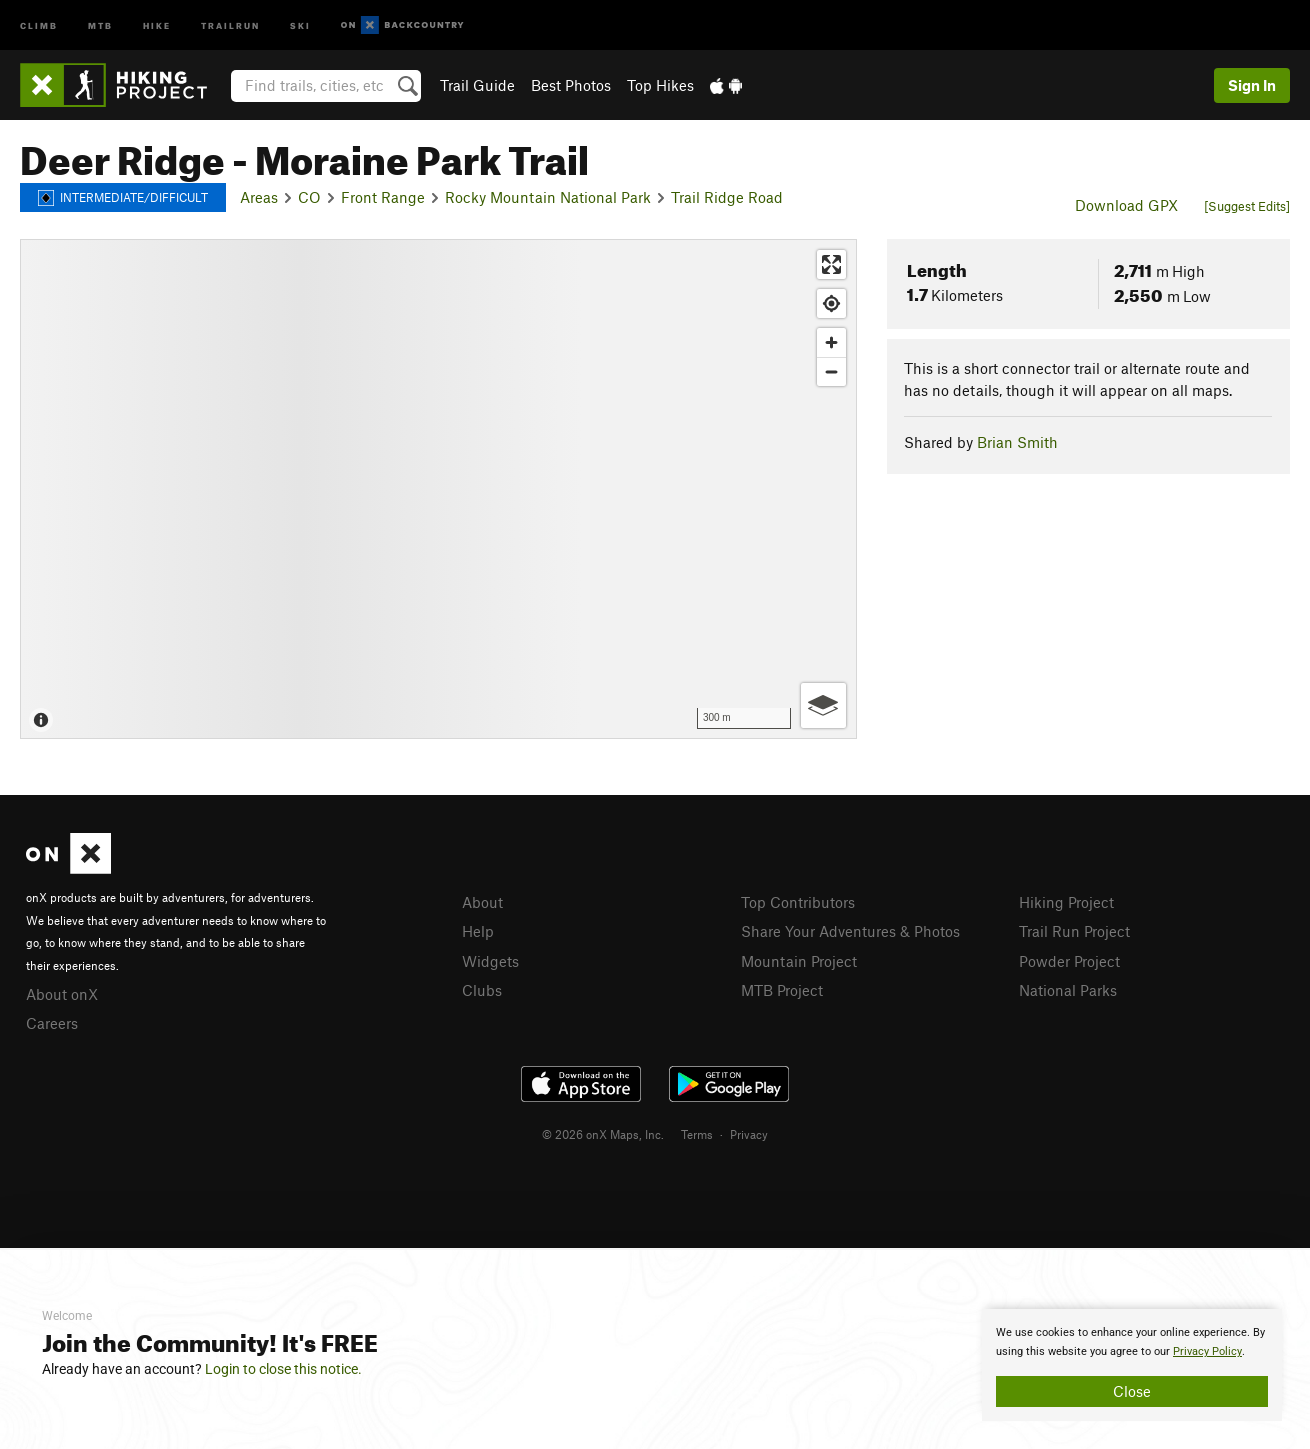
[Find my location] (831, 303)
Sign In (1252, 85)
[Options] (823, 705)
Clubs (482, 990)
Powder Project (1069, 961)
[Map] (438, 489)
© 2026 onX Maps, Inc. (603, 1134)
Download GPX (1126, 205)
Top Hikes (660, 85)
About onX (62, 994)
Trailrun (230, 24)
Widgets (490, 961)
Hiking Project (1066, 902)
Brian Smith (1017, 442)
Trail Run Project (1074, 931)
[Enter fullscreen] (831, 264)
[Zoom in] (831, 342)
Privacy (749, 1134)
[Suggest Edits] (1247, 206)
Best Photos (571, 85)
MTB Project (782, 990)
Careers (52, 1023)
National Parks (1068, 990)
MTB (100, 24)
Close (1132, 1391)
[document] (1132, 1365)
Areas (259, 197)
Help (478, 931)
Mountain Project (799, 961)
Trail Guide (477, 85)
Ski (300, 24)
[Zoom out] (831, 371)
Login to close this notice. (283, 1369)
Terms (697, 1134)
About (482, 902)
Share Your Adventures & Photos (850, 931)
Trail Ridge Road (727, 197)
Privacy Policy (1207, 1351)
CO (309, 197)
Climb (39, 24)
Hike (157, 24)
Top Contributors (798, 902)
